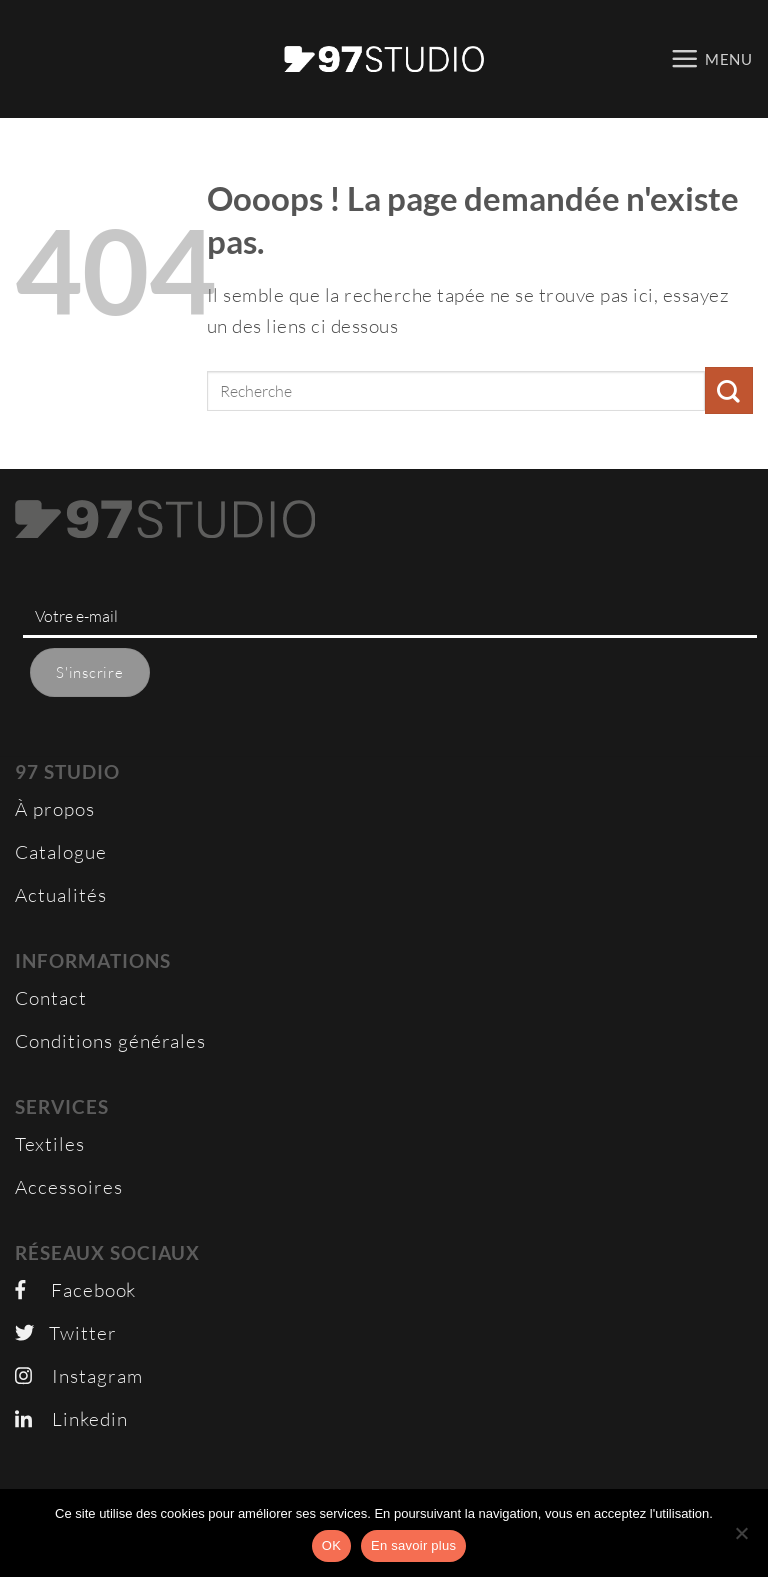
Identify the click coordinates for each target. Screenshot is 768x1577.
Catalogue (61, 852)
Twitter (66, 1333)
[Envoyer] (729, 390)
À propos (55, 809)
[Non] (741, 1539)
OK (331, 1545)
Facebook (75, 1290)
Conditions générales (110, 1041)
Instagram (79, 1376)
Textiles (50, 1144)
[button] (711, 58)
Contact (51, 998)
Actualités (61, 895)
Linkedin (71, 1419)
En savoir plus (413, 1545)
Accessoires (69, 1187)
